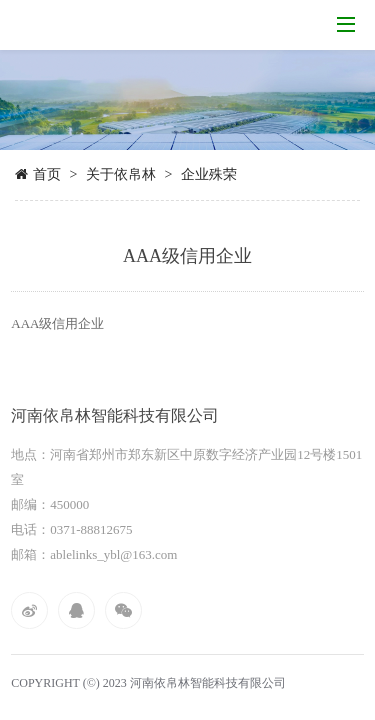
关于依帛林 (121, 174)
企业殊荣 (209, 174)
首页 (47, 174)
